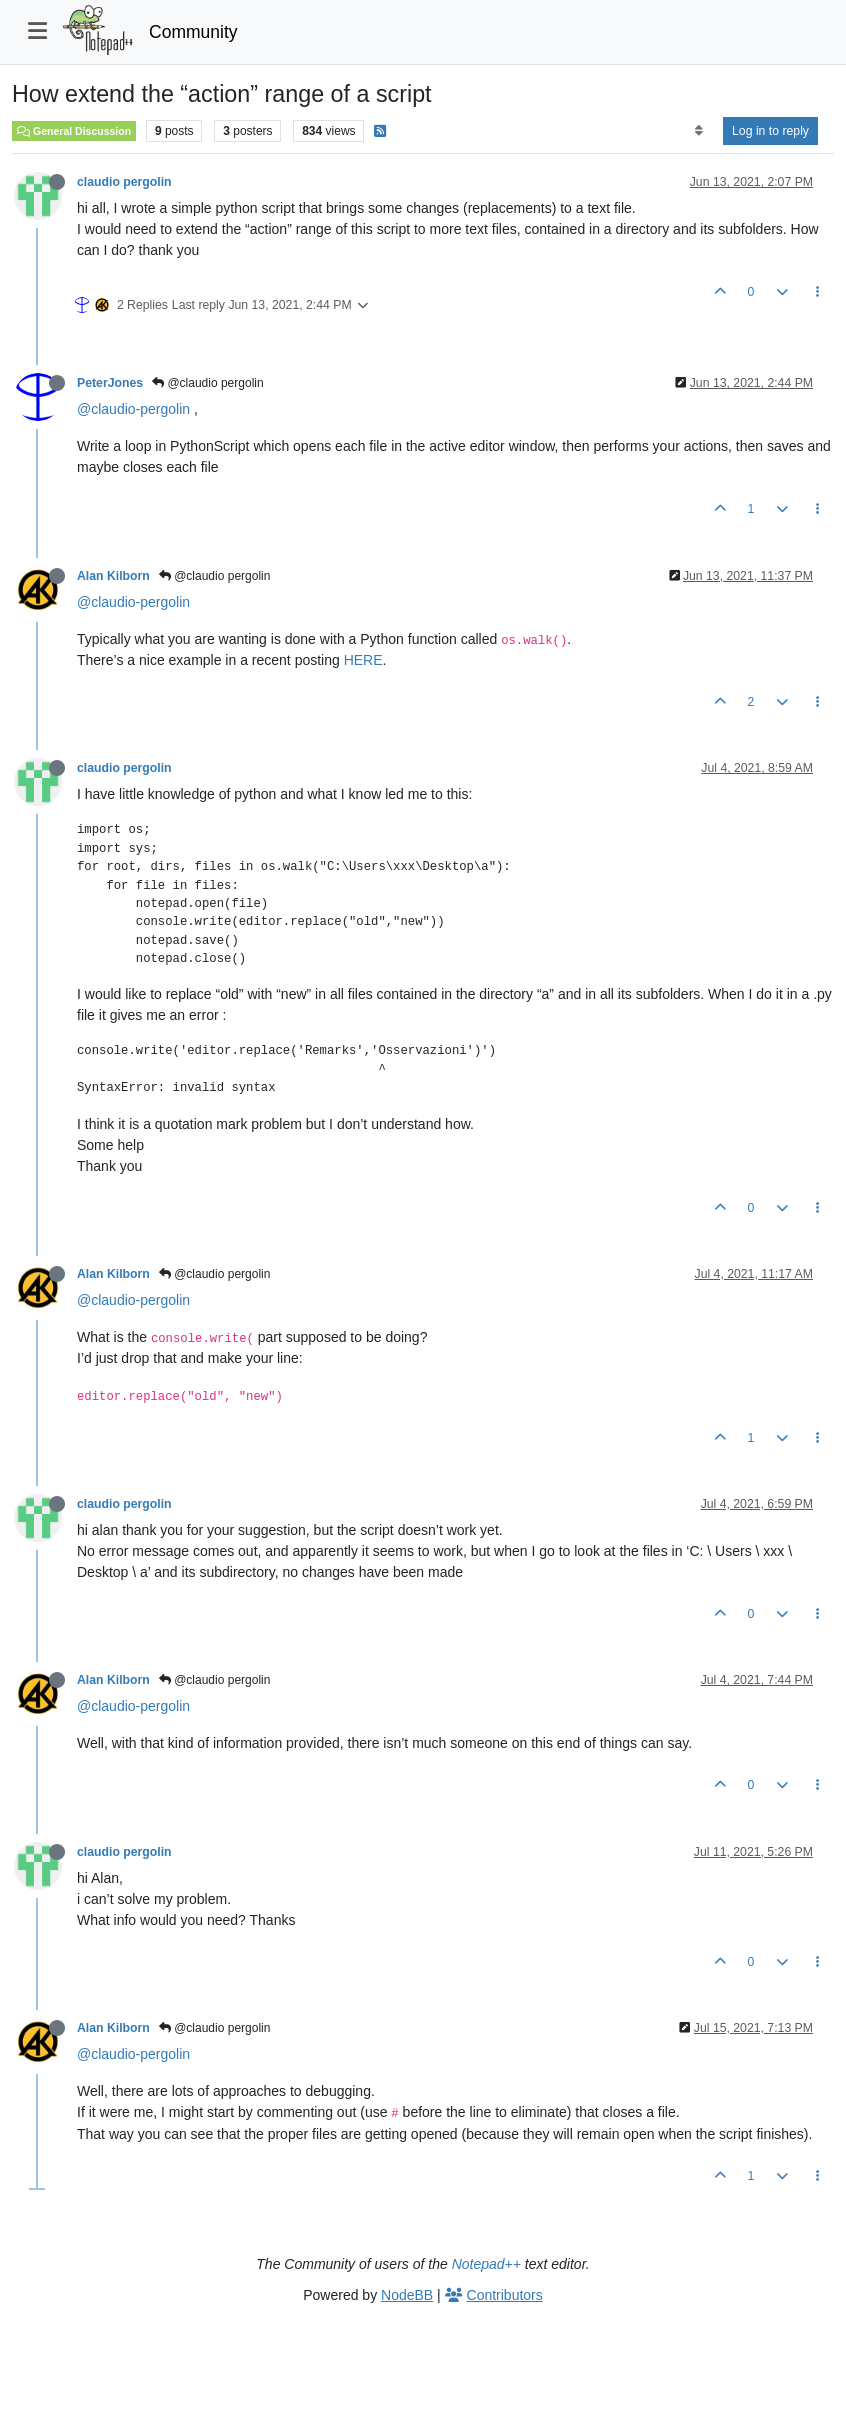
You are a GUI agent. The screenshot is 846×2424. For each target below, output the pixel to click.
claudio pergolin (124, 182)
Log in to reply (770, 131)
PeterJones (110, 383)
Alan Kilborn (113, 576)
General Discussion (74, 131)
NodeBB (407, 2295)
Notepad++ (486, 2264)
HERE (363, 660)
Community (193, 32)
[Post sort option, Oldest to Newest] (698, 131)
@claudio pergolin (208, 383)
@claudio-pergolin (133, 409)
